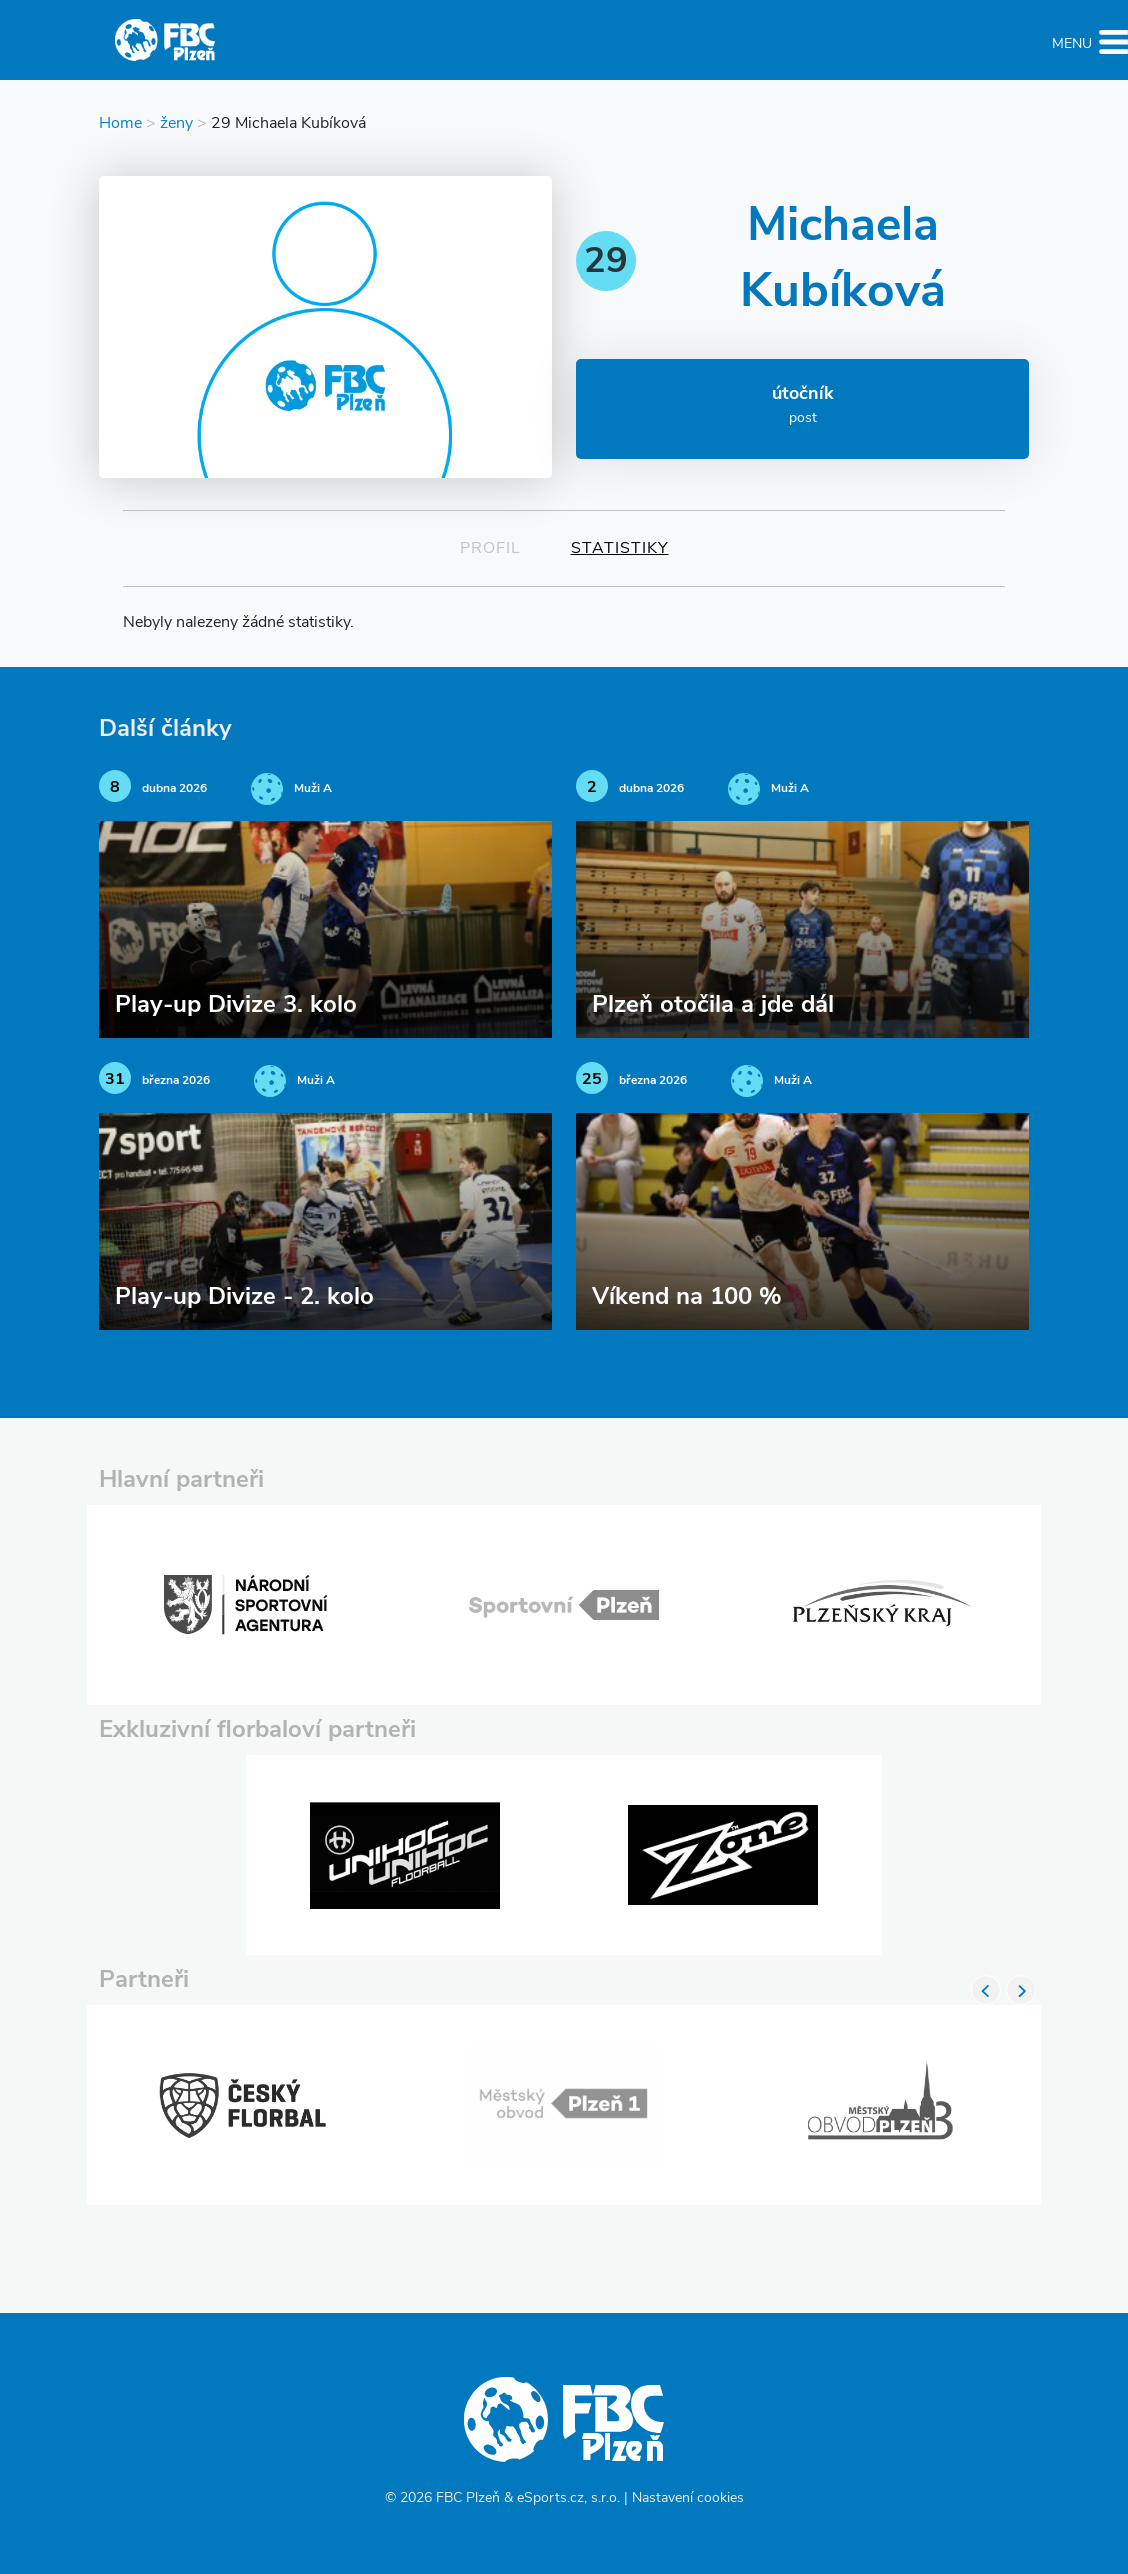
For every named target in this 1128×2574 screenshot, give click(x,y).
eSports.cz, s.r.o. (568, 2498)
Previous (986, 1990)
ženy (176, 124)
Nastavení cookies (688, 2498)
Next (1021, 1990)
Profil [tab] (490, 549)
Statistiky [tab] (620, 549)
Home (120, 124)
